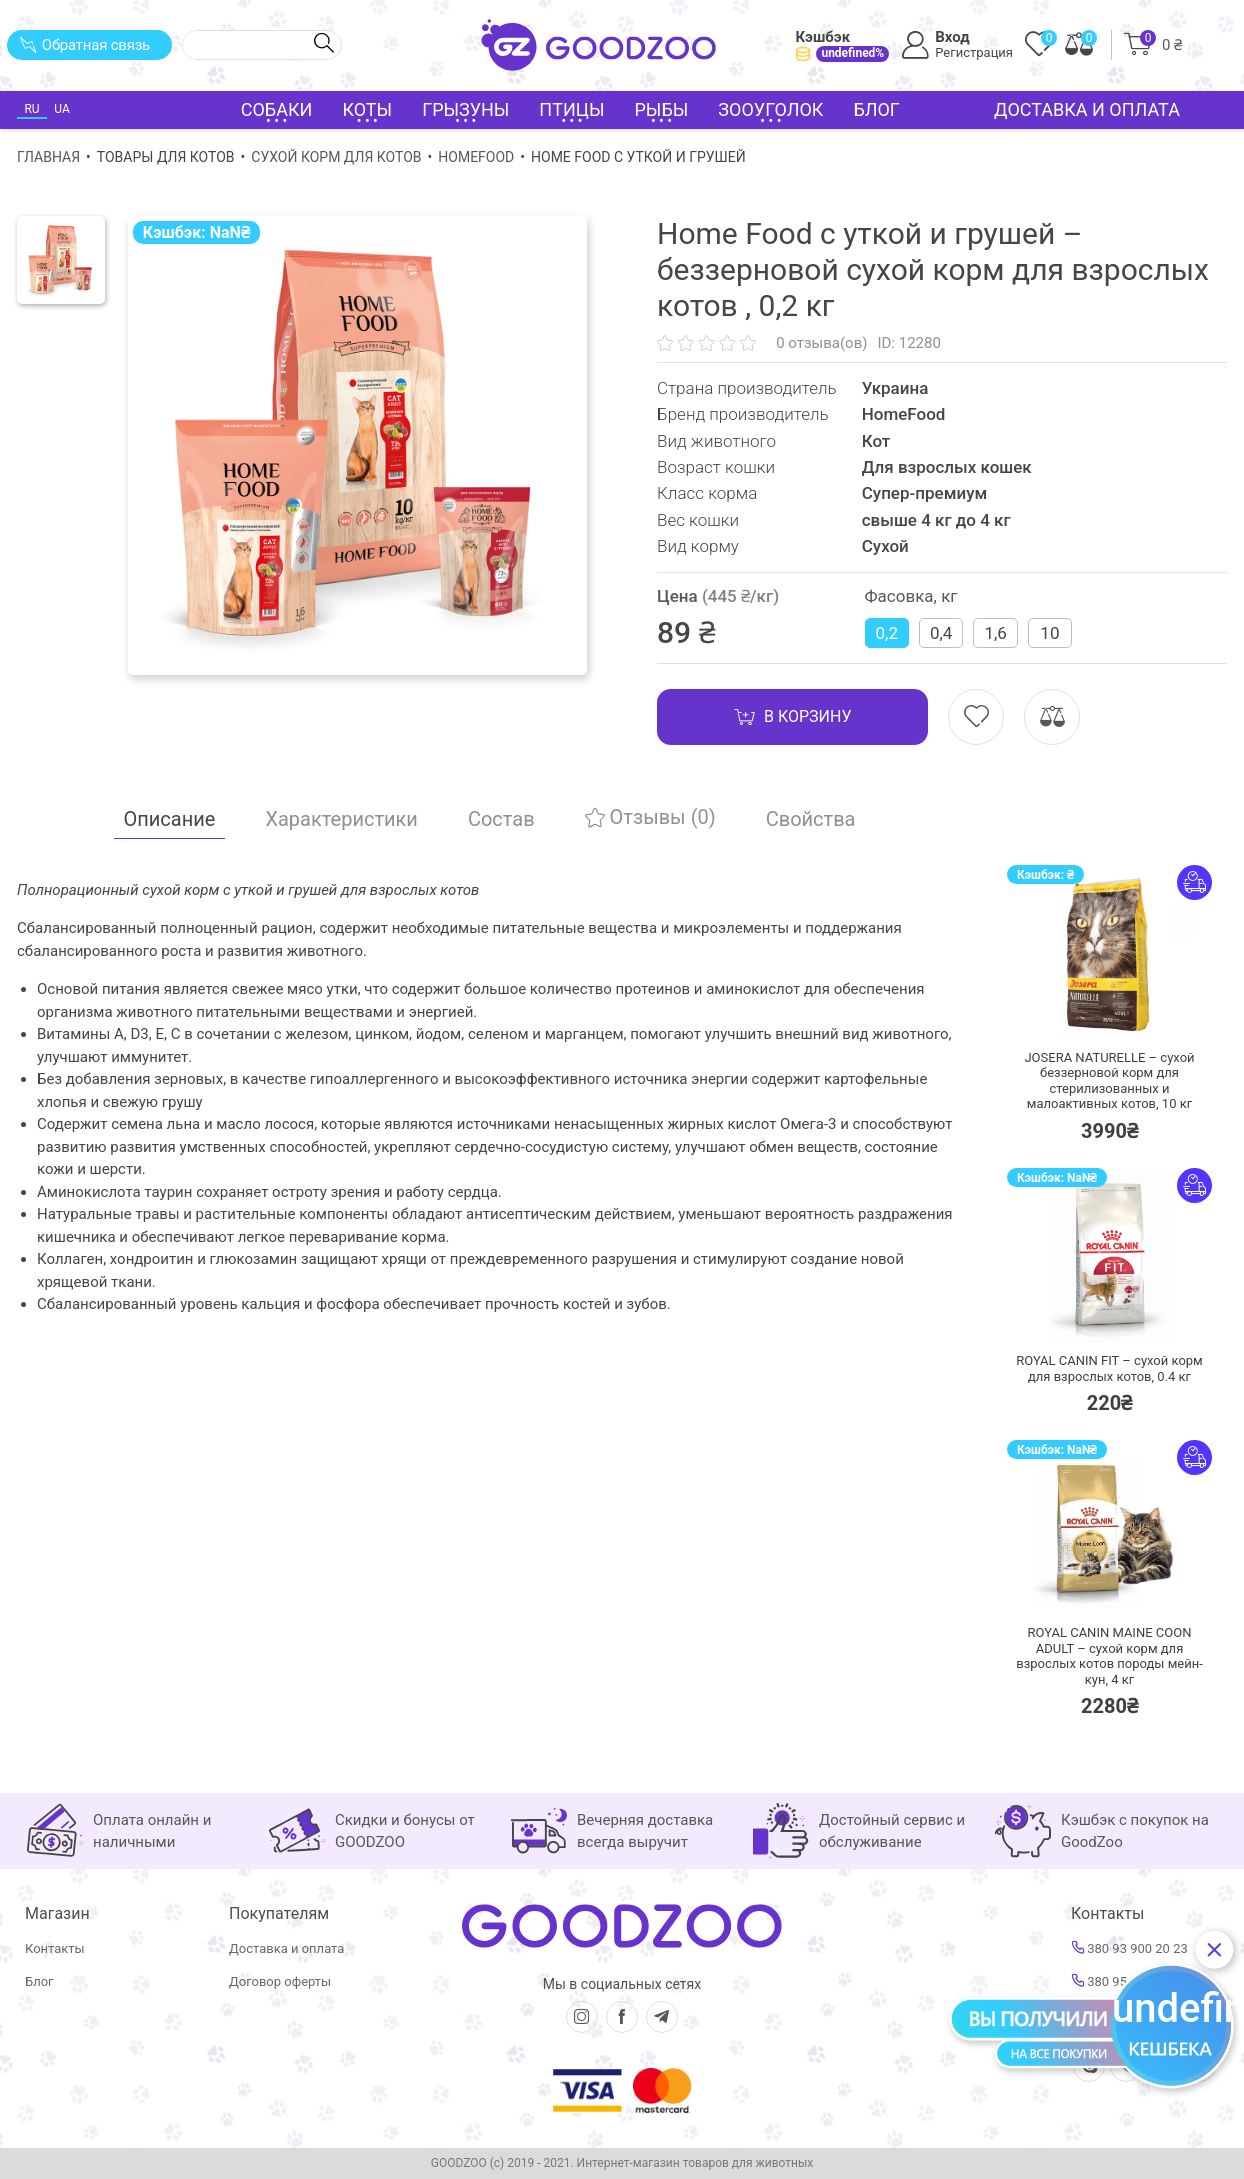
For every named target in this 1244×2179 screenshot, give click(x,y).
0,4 (941, 633)
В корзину (792, 717)
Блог (876, 109)
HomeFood (476, 157)
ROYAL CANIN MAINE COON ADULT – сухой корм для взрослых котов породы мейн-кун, (1109, 1656)
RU (31, 109)
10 (1049, 633)
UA (61, 109)
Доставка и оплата (1087, 109)
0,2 (887, 633)
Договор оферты (280, 1981)
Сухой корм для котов (336, 157)
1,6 (995, 633)
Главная (48, 157)
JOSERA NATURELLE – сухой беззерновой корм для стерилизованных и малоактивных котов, (1109, 1081)
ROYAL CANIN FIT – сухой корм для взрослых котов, (1109, 1368)
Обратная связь (84, 45)
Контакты (55, 1948)
